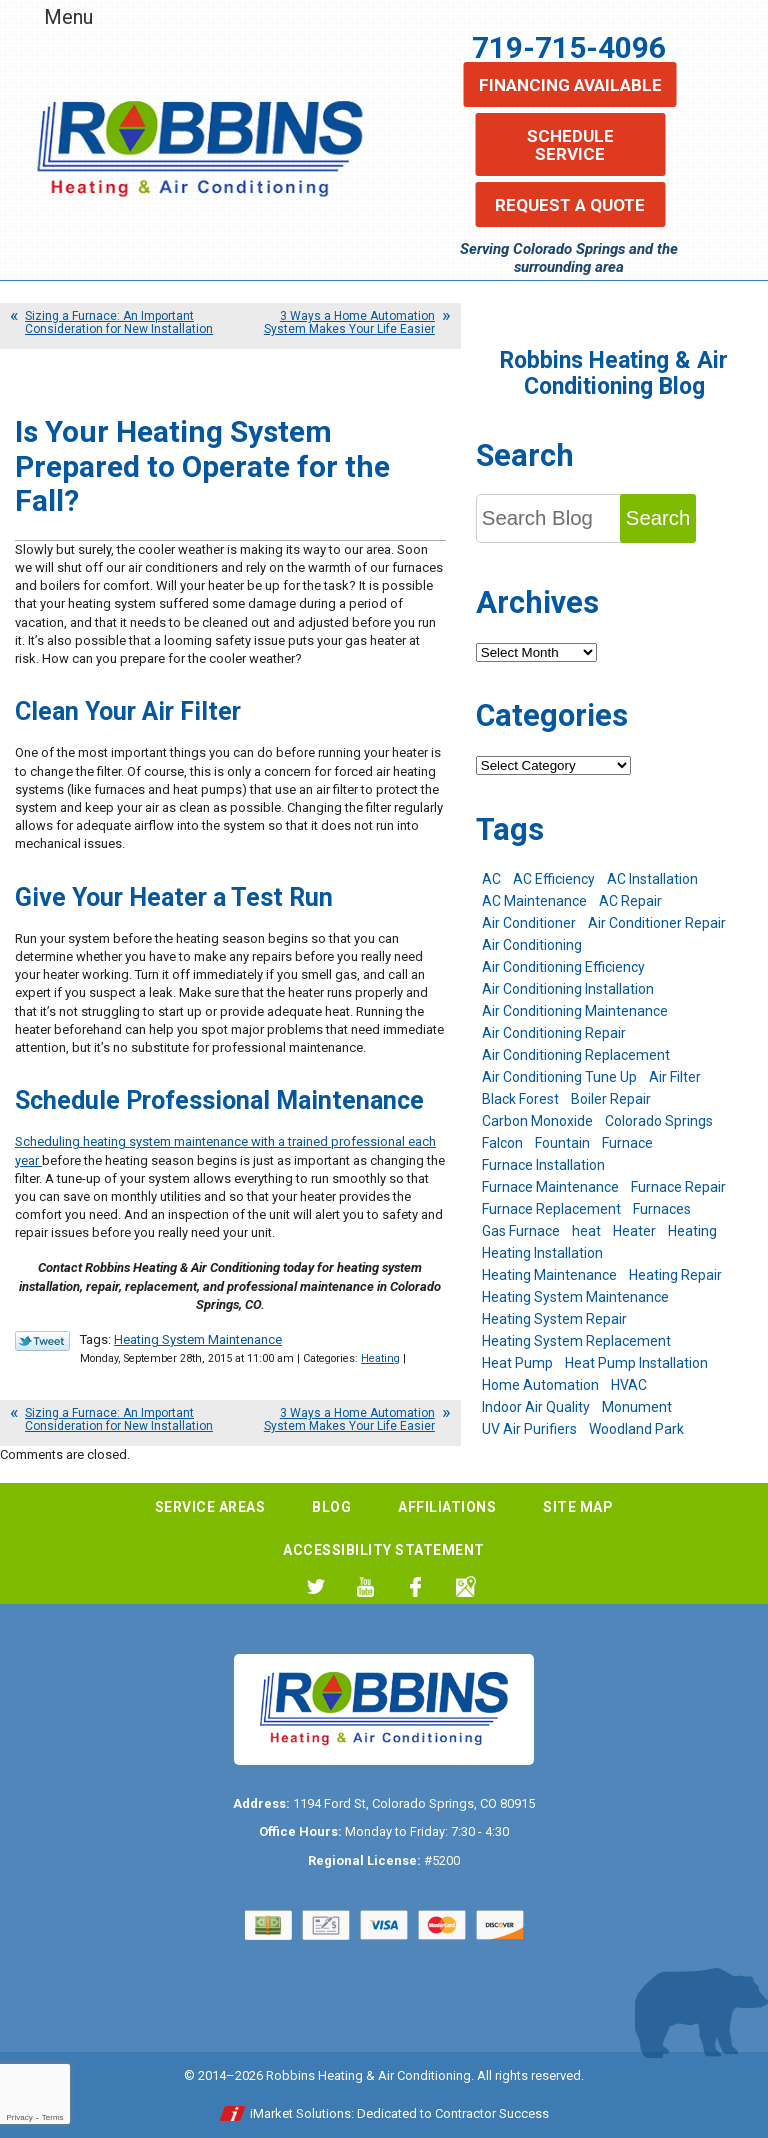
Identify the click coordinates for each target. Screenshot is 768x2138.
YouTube (365, 1586)
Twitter (315, 1586)
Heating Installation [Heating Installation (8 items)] (542, 1253)
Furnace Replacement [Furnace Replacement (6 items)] (551, 1209)
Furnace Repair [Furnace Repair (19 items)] (678, 1187)
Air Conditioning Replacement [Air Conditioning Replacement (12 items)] (576, 1055)
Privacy (19, 2117)
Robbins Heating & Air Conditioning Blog (614, 373)
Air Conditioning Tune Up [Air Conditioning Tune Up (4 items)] (559, 1077)
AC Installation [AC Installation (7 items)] (652, 879)
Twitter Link (42, 1341)
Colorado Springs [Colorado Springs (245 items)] (659, 1121)
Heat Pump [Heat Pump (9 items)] (517, 1363)
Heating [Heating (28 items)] (692, 1231)
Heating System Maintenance (198, 1339)
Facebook (415, 1586)
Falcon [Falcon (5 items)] (502, 1143)
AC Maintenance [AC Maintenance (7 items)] (534, 901)
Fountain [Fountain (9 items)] (562, 1143)
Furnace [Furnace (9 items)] (627, 1143)
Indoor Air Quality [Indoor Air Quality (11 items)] (536, 1407)
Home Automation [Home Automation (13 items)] (540, 1385)
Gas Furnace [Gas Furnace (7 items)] (521, 1231)
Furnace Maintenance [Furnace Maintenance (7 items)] (550, 1187)
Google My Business (465, 1586)
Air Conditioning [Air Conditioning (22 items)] (532, 945)
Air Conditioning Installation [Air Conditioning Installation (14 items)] (568, 989)
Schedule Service (570, 145)
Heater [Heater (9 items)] (634, 1231)
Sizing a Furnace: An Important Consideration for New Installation (119, 322)
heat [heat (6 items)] (586, 1231)
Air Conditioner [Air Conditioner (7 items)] (529, 923)
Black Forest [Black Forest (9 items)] (520, 1099)
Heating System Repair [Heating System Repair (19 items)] (554, 1319)
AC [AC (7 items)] (491, 879)
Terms (53, 2117)
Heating (380, 1358)
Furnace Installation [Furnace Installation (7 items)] (543, 1165)
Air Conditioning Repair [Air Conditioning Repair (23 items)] (554, 1033)
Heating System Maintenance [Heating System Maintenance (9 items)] (575, 1297)
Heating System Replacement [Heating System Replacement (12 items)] (576, 1341)
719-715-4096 (569, 47)
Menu (68, 17)
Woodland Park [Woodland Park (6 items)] (636, 1429)
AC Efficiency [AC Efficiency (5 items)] (554, 879)
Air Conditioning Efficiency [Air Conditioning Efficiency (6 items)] (563, 967)
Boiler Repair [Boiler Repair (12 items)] (611, 1099)
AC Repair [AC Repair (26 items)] (630, 901)
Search (658, 518)
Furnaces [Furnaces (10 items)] (662, 1209)
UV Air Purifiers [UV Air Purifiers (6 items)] (529, 1429)
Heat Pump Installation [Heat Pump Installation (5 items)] (636, 1363)
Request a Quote (570, 205)
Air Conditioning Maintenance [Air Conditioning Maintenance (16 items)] (575, 1011)
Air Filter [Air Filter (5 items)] (675, 1077)
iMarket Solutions (300, 2113)
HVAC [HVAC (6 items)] (629, 1385)
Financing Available (570, 85)
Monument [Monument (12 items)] (637, 1407)
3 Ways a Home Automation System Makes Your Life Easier (349, 322)
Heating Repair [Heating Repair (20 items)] (675, 1275)
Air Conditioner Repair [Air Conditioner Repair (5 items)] (657, 923)
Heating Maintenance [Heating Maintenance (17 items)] (549, 1275)
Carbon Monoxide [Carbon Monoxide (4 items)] (537, 1121)
